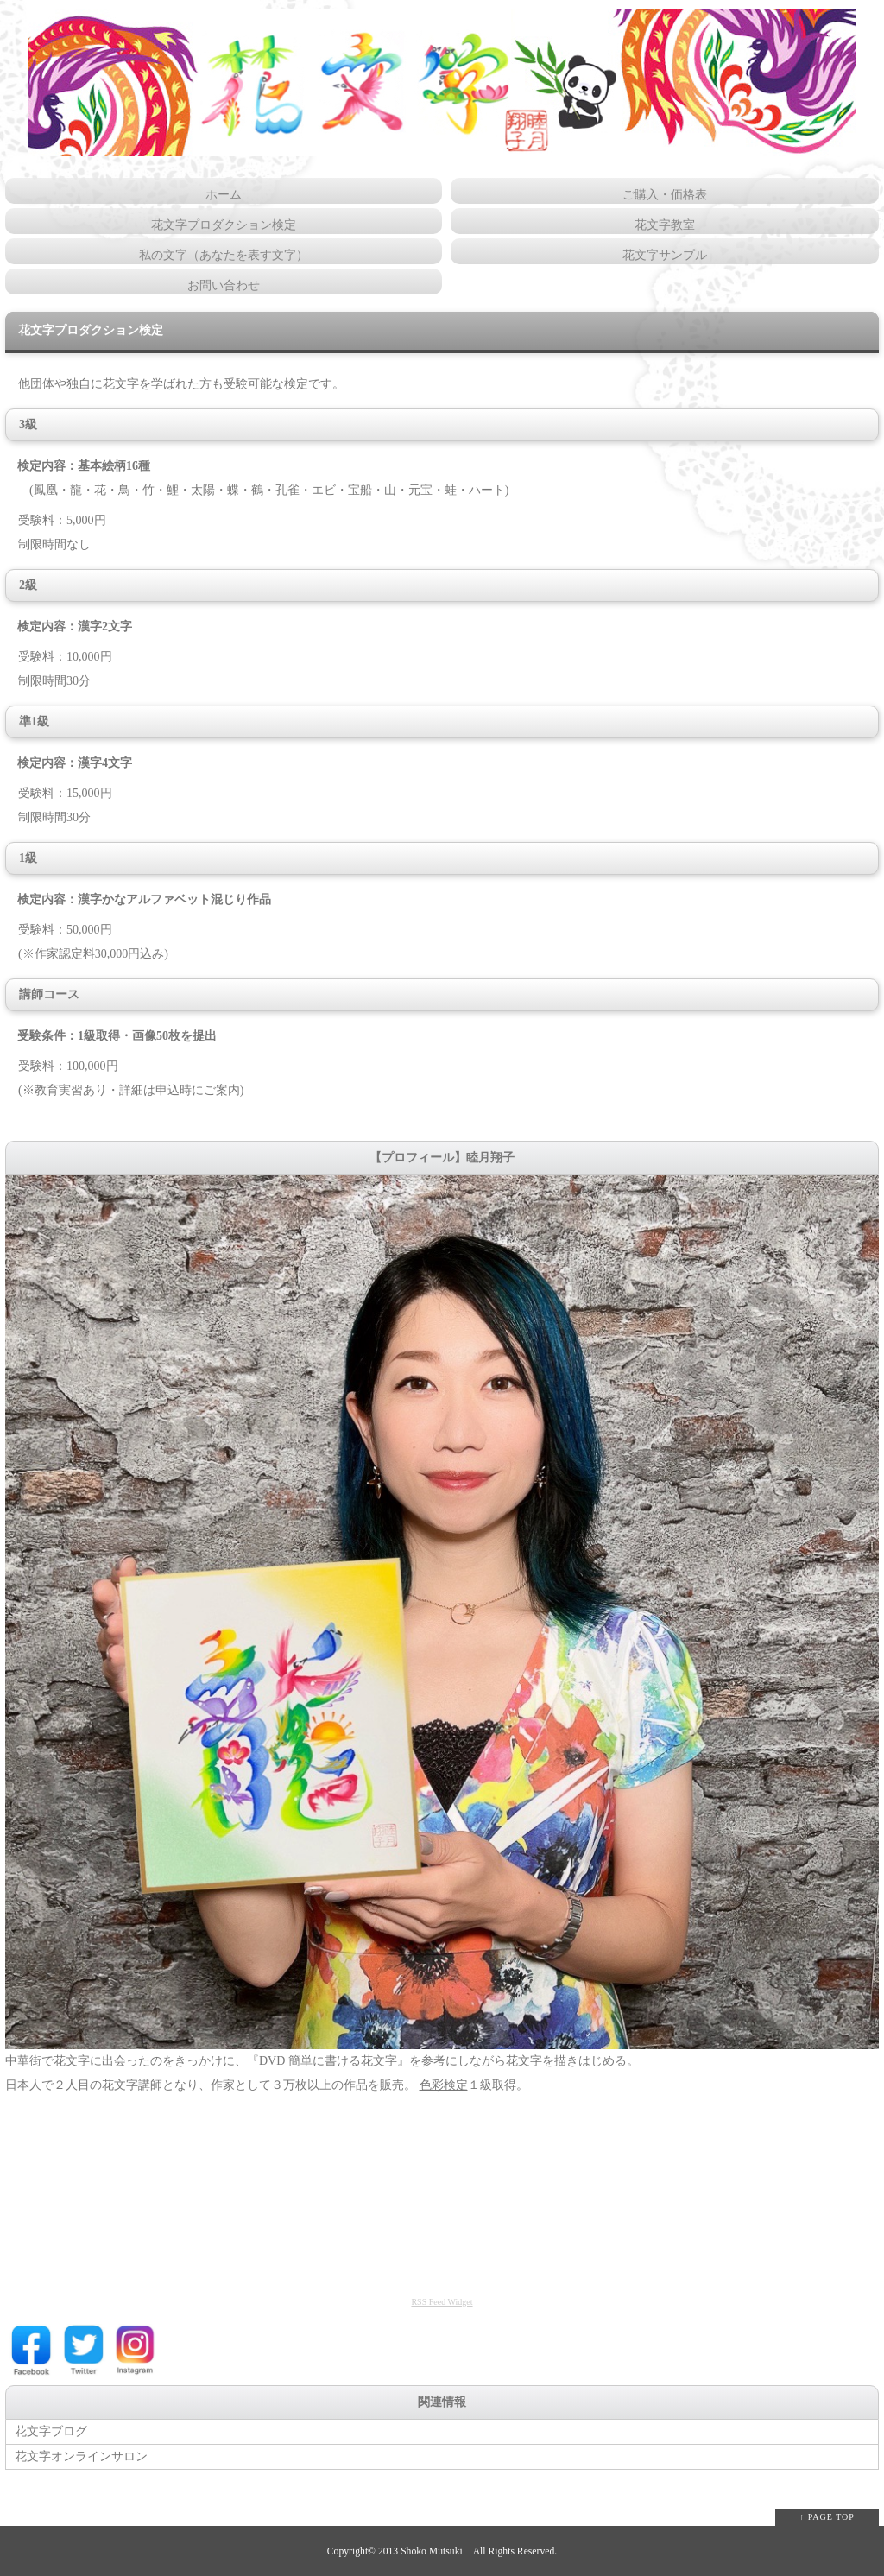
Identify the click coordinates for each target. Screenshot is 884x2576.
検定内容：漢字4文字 (68, 762)
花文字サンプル (664, 255)
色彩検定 (444, 2085)
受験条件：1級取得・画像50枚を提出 (111, 1035)
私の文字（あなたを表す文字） (223, 255)
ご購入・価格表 (664, 194)
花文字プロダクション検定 (223, 224)
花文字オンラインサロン (81, 2456)
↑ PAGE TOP (827, 2517)
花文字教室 (665, 224)
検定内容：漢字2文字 (68, 626)
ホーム (223, 194)
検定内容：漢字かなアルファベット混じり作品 (138, 899)
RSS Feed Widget (441, 2302)
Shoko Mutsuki (432, 2551)
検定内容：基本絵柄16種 (77, 465)
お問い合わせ (223, 285)
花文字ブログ (51, 2431)
